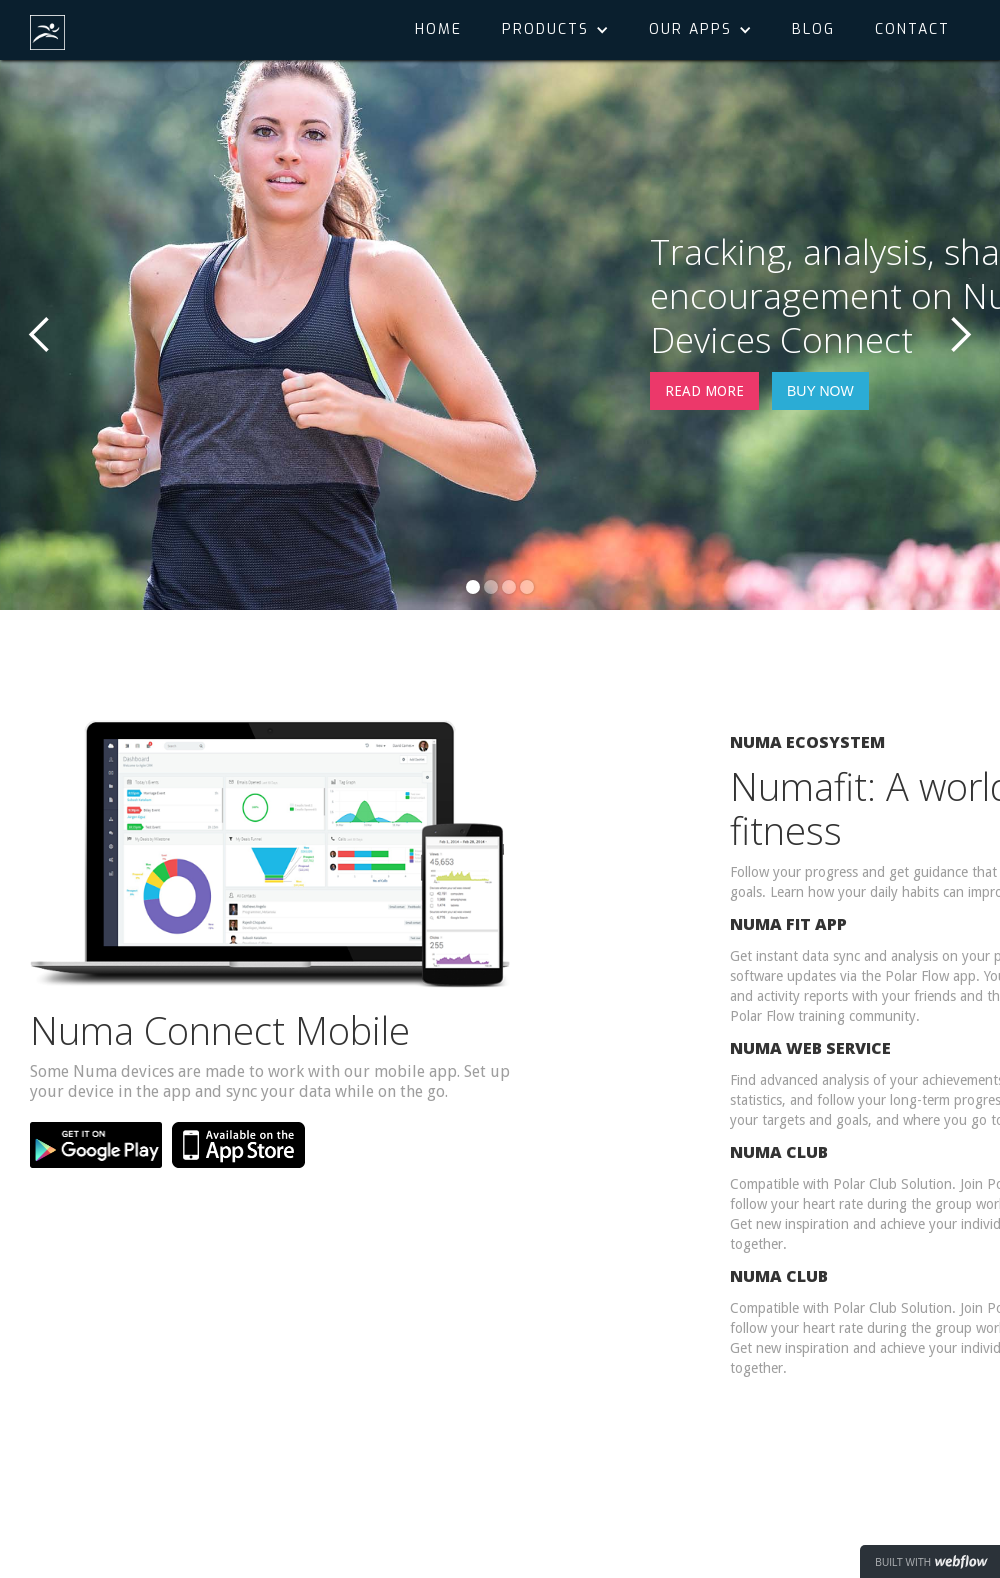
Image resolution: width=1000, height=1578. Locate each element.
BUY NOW (820, 391)
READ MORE (704, 391)
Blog (813, 29)
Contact (912, 29)
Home (438, 29)
